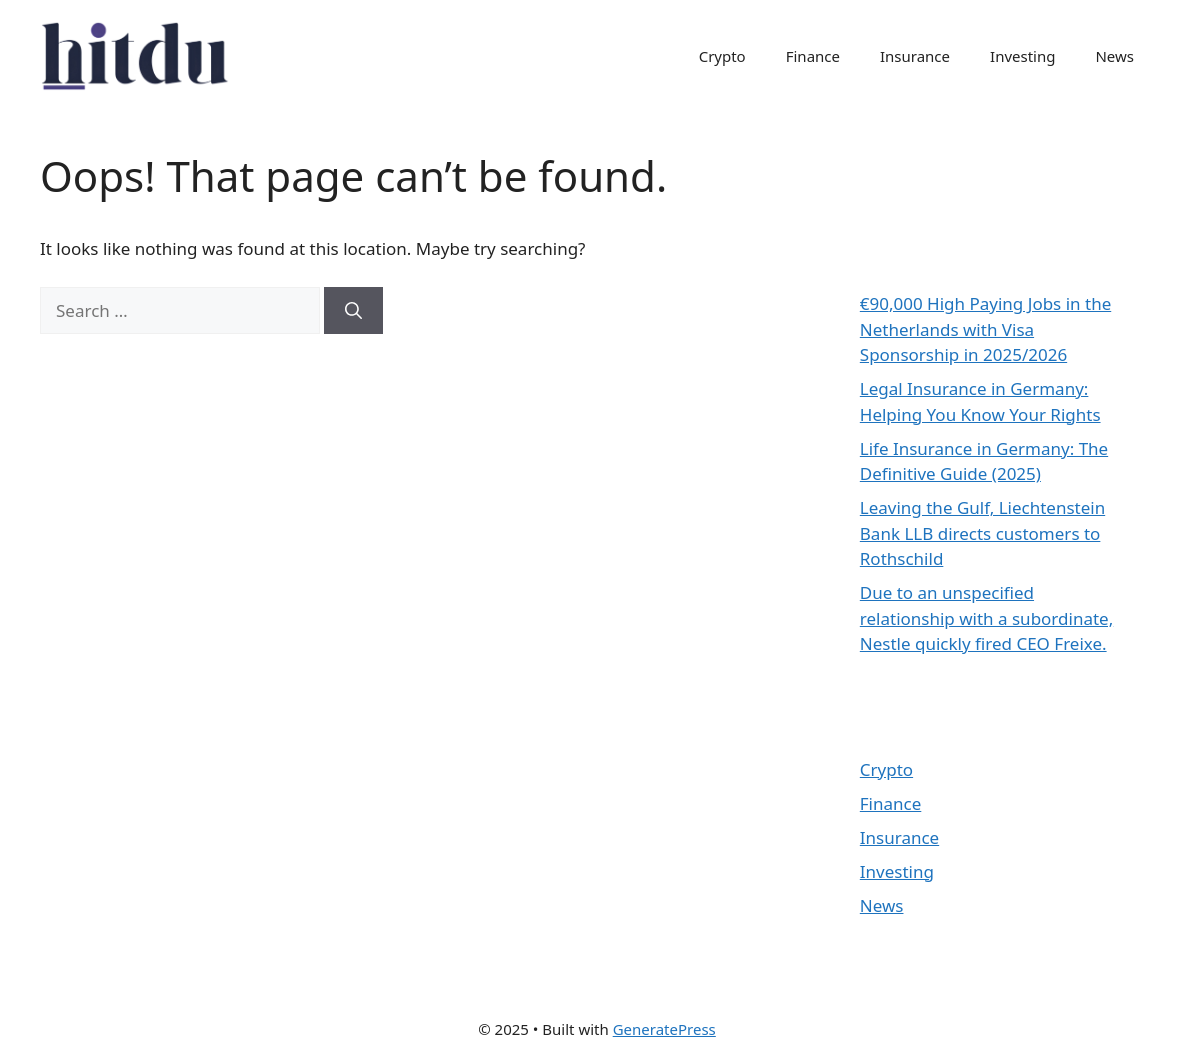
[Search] (353, 311)
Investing (1022, 56)
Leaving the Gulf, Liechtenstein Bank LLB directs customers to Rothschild (982, 533)
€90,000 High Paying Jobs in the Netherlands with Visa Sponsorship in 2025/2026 (985, 329)
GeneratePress (664, 1029)
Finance (813, 56)
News (1114, 56)
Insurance (915, 56)
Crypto (722, 56)
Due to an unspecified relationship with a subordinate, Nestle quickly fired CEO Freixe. (986, 618)
